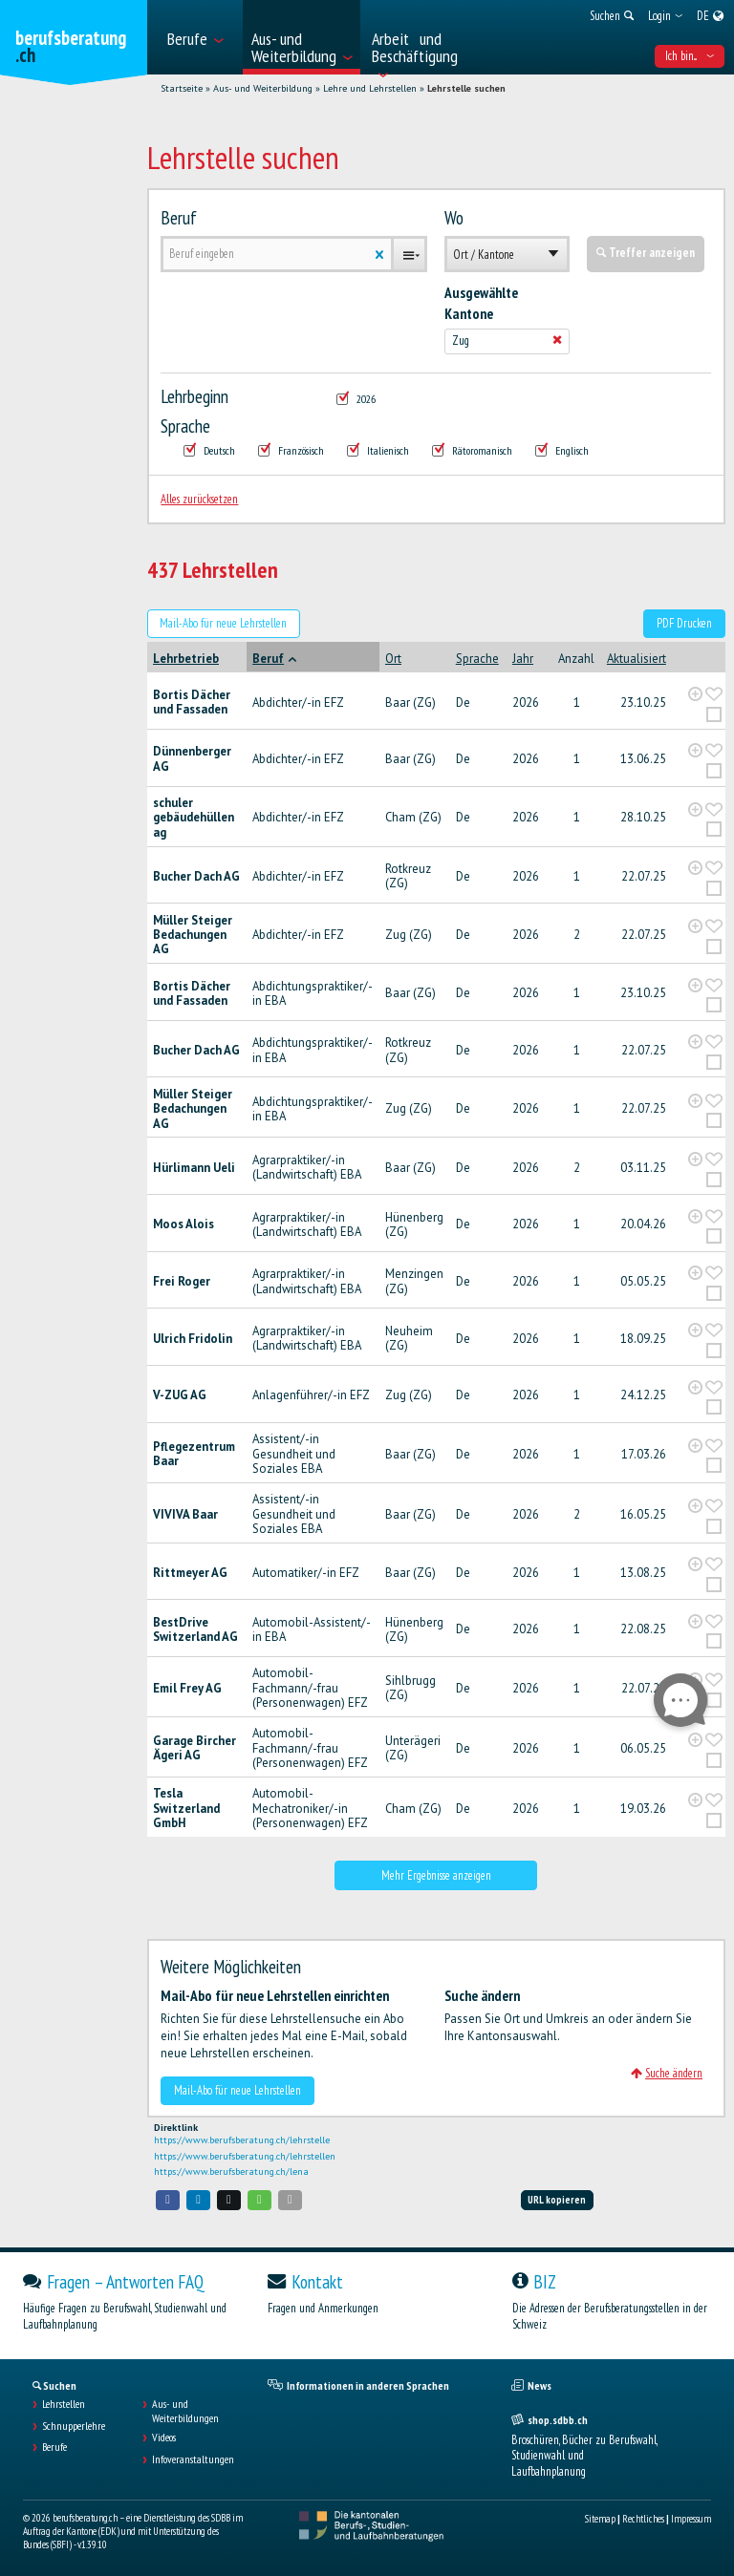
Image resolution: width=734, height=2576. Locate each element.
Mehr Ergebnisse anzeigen (436, 1875)
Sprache (185, 426)
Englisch (562, 450)
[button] (168, 2200)
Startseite (182, 88)
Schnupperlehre (73, 2426)
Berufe (54, 2447)
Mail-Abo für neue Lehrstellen (223, 623)
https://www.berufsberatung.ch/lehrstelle (242, 2140)
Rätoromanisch (472, 450)
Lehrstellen (63, 2404)
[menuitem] (199, 37)
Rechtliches (643, 2518)
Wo (454, 217)
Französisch (291, 450)
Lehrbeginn (194, 396)
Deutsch (209, 450)
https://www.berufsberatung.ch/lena (231, 2171)
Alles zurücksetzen (199, 499)
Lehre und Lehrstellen (370, 88)
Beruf (179, 217)
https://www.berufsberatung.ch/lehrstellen (244, 2156)
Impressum (691, 2518)
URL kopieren (557, 2199)
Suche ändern (666, 2073)
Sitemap (600, 2518)
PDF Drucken (684, 623)
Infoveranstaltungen (193, 2459)
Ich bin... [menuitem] (689, 56)
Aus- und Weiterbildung (263, 88)
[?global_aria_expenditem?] (695, 694)
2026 (356, 399)
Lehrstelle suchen (466, 88)
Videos (164, 2437)
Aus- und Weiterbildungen (185, 2410)
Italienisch (378, 450)
